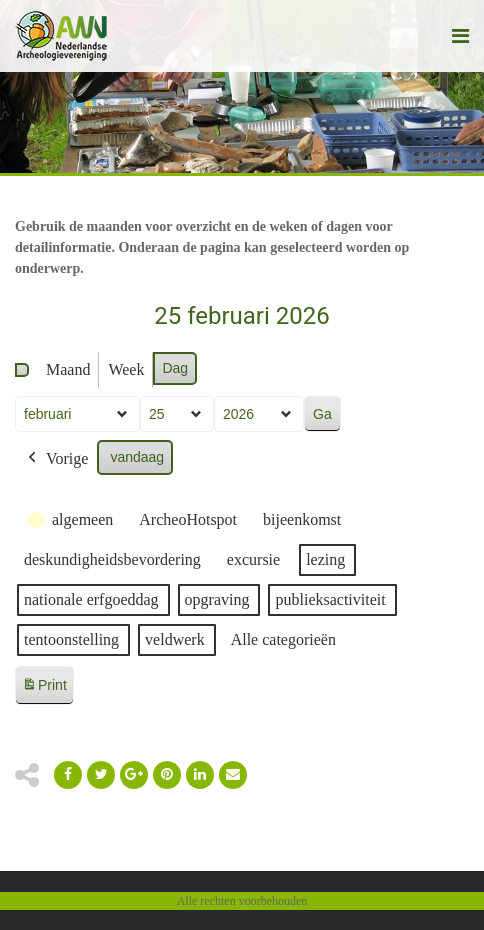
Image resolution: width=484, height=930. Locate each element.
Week (126, 369)
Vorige (56, 459)
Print (44, 688)
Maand (68, 369)
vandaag (137, 457)
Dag (175, 368)
